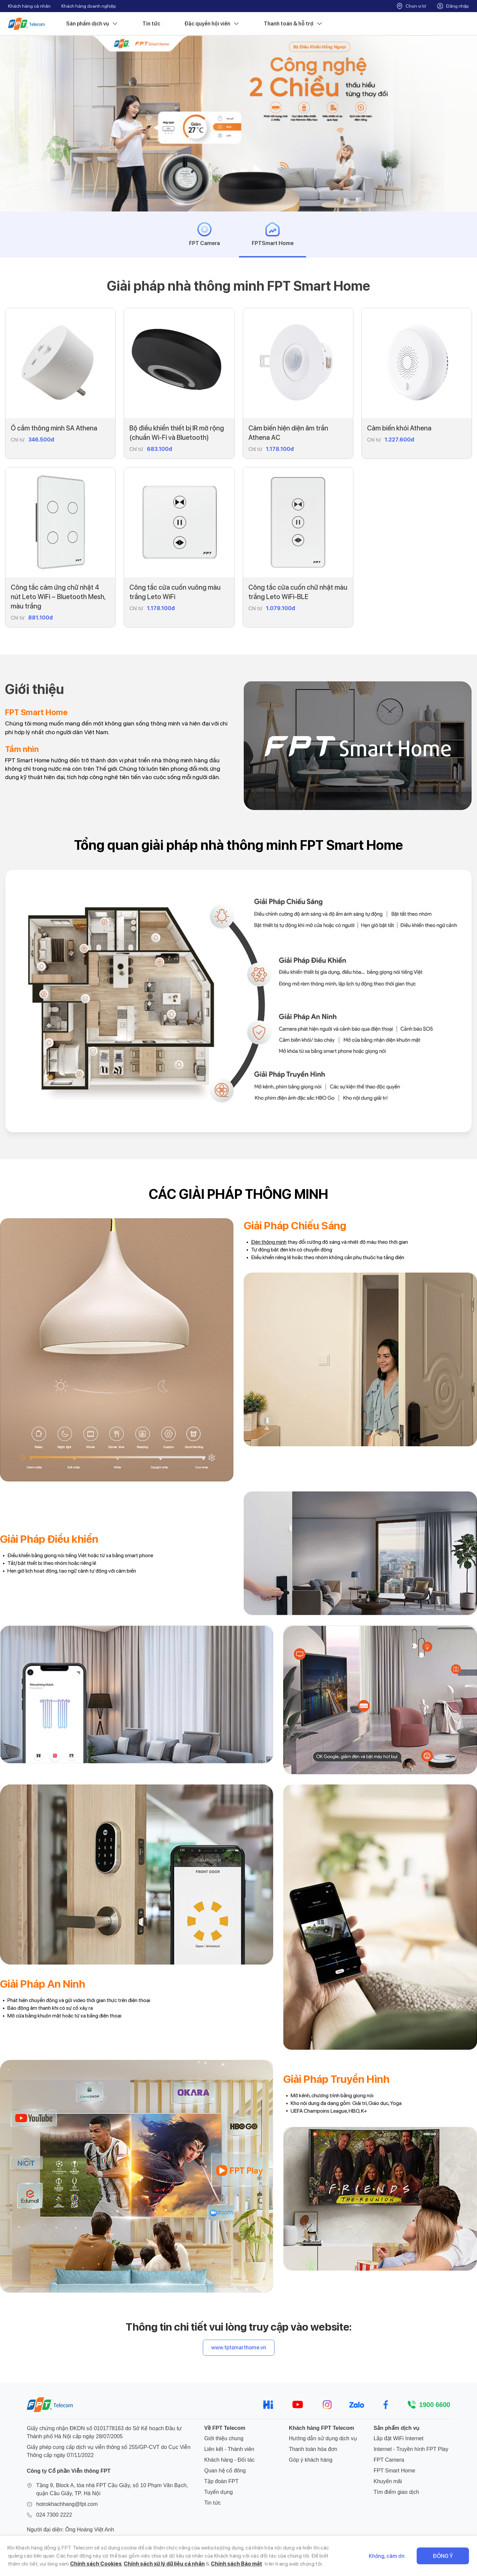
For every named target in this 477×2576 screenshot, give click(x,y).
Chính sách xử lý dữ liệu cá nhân (164, 2564)
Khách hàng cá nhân (29, 6)
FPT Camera (388, 2460)
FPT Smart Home (394, 2470)
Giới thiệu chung (223, 2438)
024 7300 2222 (54, 2515)
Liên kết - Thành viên (229, 2449)
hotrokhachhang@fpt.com (67, 2504)
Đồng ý (443, 2556)
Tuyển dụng (218, 2492)
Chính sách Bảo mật (236, 2564)
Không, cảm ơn (387, 2556)
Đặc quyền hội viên (212, 23)
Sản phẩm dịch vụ (92, 23)
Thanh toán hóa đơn (313, 2449)
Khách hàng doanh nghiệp (88, 6)
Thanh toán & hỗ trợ (293, 23)
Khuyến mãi (387, 2481)
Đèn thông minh (269, 1242)
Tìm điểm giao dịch (396, 2492)
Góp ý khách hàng (311, 2460)
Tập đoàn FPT (221, 2481)
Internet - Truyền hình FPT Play (410, 2449)
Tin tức (151, 23)
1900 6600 (434, 2404)
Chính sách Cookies (96, 2564)
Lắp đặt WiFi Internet (398, 2438)
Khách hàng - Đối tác (229, 2460)
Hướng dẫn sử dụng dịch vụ (323, 2438)
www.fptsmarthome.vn (238, 2347)
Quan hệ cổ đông (225, 2470)
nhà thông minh (172, 760)
